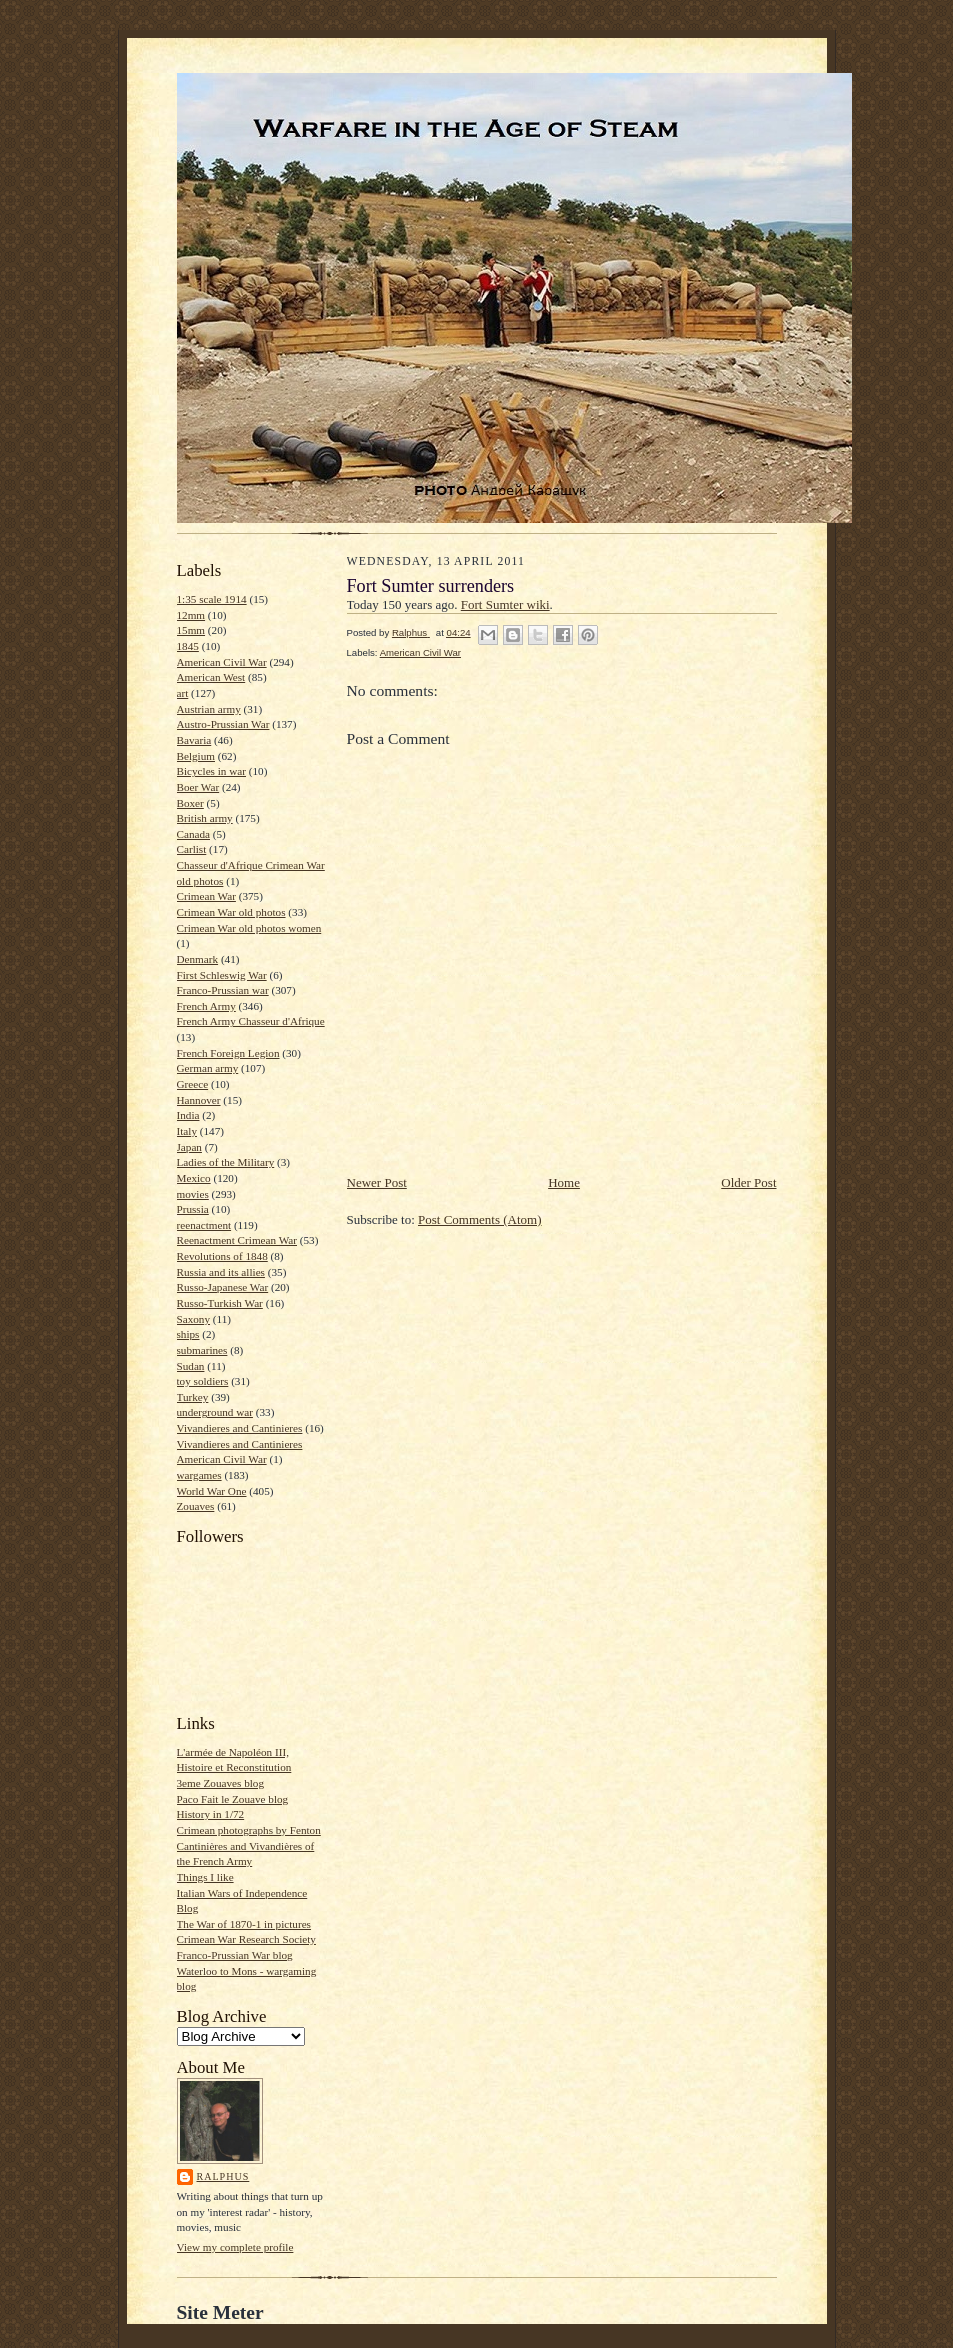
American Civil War (222, 662)
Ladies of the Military (226, 1162)
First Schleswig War (222, 975)
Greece (193, 1084)
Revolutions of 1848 (222, 1256)
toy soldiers (203, 1381)
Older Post (748, 1182)
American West (211, 677)
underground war (215, 1412)
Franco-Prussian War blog (235, 1955)
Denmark (198, 959)
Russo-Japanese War (223, 1287)
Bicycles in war (212, 771)
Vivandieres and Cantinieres (240, 1428)
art (183, 693)
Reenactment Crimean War (237, 1240)
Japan (189, 1147)
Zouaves (196, 1506)
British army (205, 818)
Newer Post (377, 1182)
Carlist (192, 849)
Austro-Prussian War (223, 724)
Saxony (194, 1319)
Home (564, 1182)
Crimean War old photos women (249, 928)
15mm (191, 630)
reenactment (204, 1225)
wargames (199, 1475)
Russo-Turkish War (220, 1303)
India (188, 1115)
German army (208, 1068)
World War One (212, 1491)
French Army (206, 1006)
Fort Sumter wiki (505, 604)
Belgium (196, 756)
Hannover (199, 1100)
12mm (191, 615)
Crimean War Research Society (246, 1939)
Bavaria (194, 740)
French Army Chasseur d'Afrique (251, 1021)
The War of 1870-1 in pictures (244, 1924)
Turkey (193, 1397)
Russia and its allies (221, 1272)
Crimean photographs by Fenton (249, 1830)
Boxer (190, 803)
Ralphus (223, 2176)
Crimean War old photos (231, 912)
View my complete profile (235, 2247)
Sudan (191, 1366)
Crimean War (206, 896)
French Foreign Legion (228, 1053)
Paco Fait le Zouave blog (233, 1799)
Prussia (193, 1209)
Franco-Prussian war (223, 990)
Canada (194, 834)
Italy (187, 1131)
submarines (202, 1350)
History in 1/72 (211, 1814)
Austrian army (209, 709)
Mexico (194, 1178)
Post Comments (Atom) (480, 1219)
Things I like (205, 1877)
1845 (188, 646)
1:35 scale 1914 (212, 599)
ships (188, 1334)
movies (193, 1194)
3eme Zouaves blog (221, 1783)
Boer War (198, 787)
